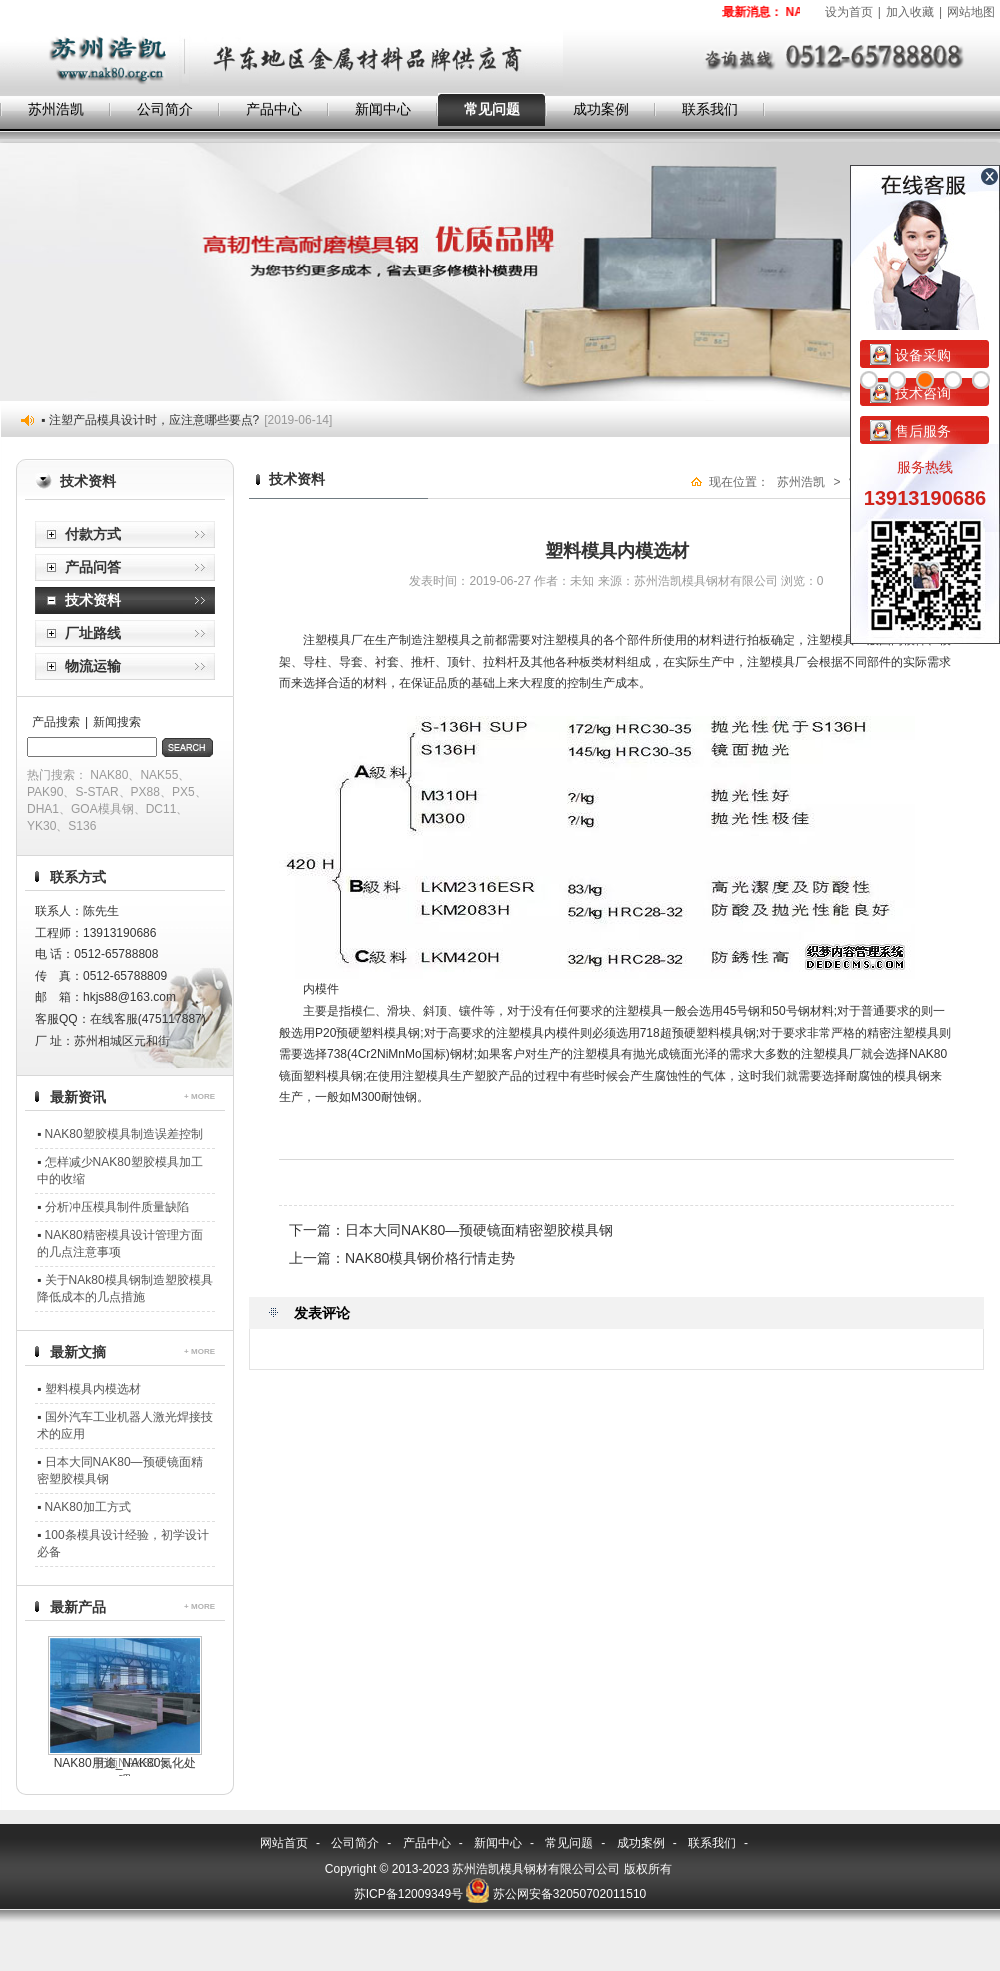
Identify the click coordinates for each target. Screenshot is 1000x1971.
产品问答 (93, 567)
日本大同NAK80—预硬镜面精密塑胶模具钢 (479, 1230)
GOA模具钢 (102, 809)
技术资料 (93, 600)
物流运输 (93, 666)
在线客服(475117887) (148, 1019)
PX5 (183, 792)
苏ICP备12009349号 (408, 1894)
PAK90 (45, 792)
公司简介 (165, 109)
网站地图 (971, 12)
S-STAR (96, 792)
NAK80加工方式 (88, 1507)
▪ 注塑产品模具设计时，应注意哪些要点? (186, 420)
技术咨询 (910, 393)
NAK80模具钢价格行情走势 (430, 1258)
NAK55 (159, 775)
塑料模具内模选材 (93, 1389)
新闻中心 (383, 109)
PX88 (145, 792)
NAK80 (109, 775)
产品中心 (274, 109)
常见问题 (492, 109)
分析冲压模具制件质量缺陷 (117, 1207)
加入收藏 (910, 12)
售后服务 (910, 431)
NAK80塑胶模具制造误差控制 (124, 1134)
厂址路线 (93, 633)
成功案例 (601, 109)
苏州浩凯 (56, 109)
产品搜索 (56, 722)
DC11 (161, 809)
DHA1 (43, 809)
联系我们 (710, 109)
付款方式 (93, 534)
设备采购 (910, 355)
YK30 (41, 826)
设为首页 (849, 12)
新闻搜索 (117, 722)
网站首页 (284, 1843)
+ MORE (199, 1096)
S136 (82, 826)
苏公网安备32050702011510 (569, 1894)
